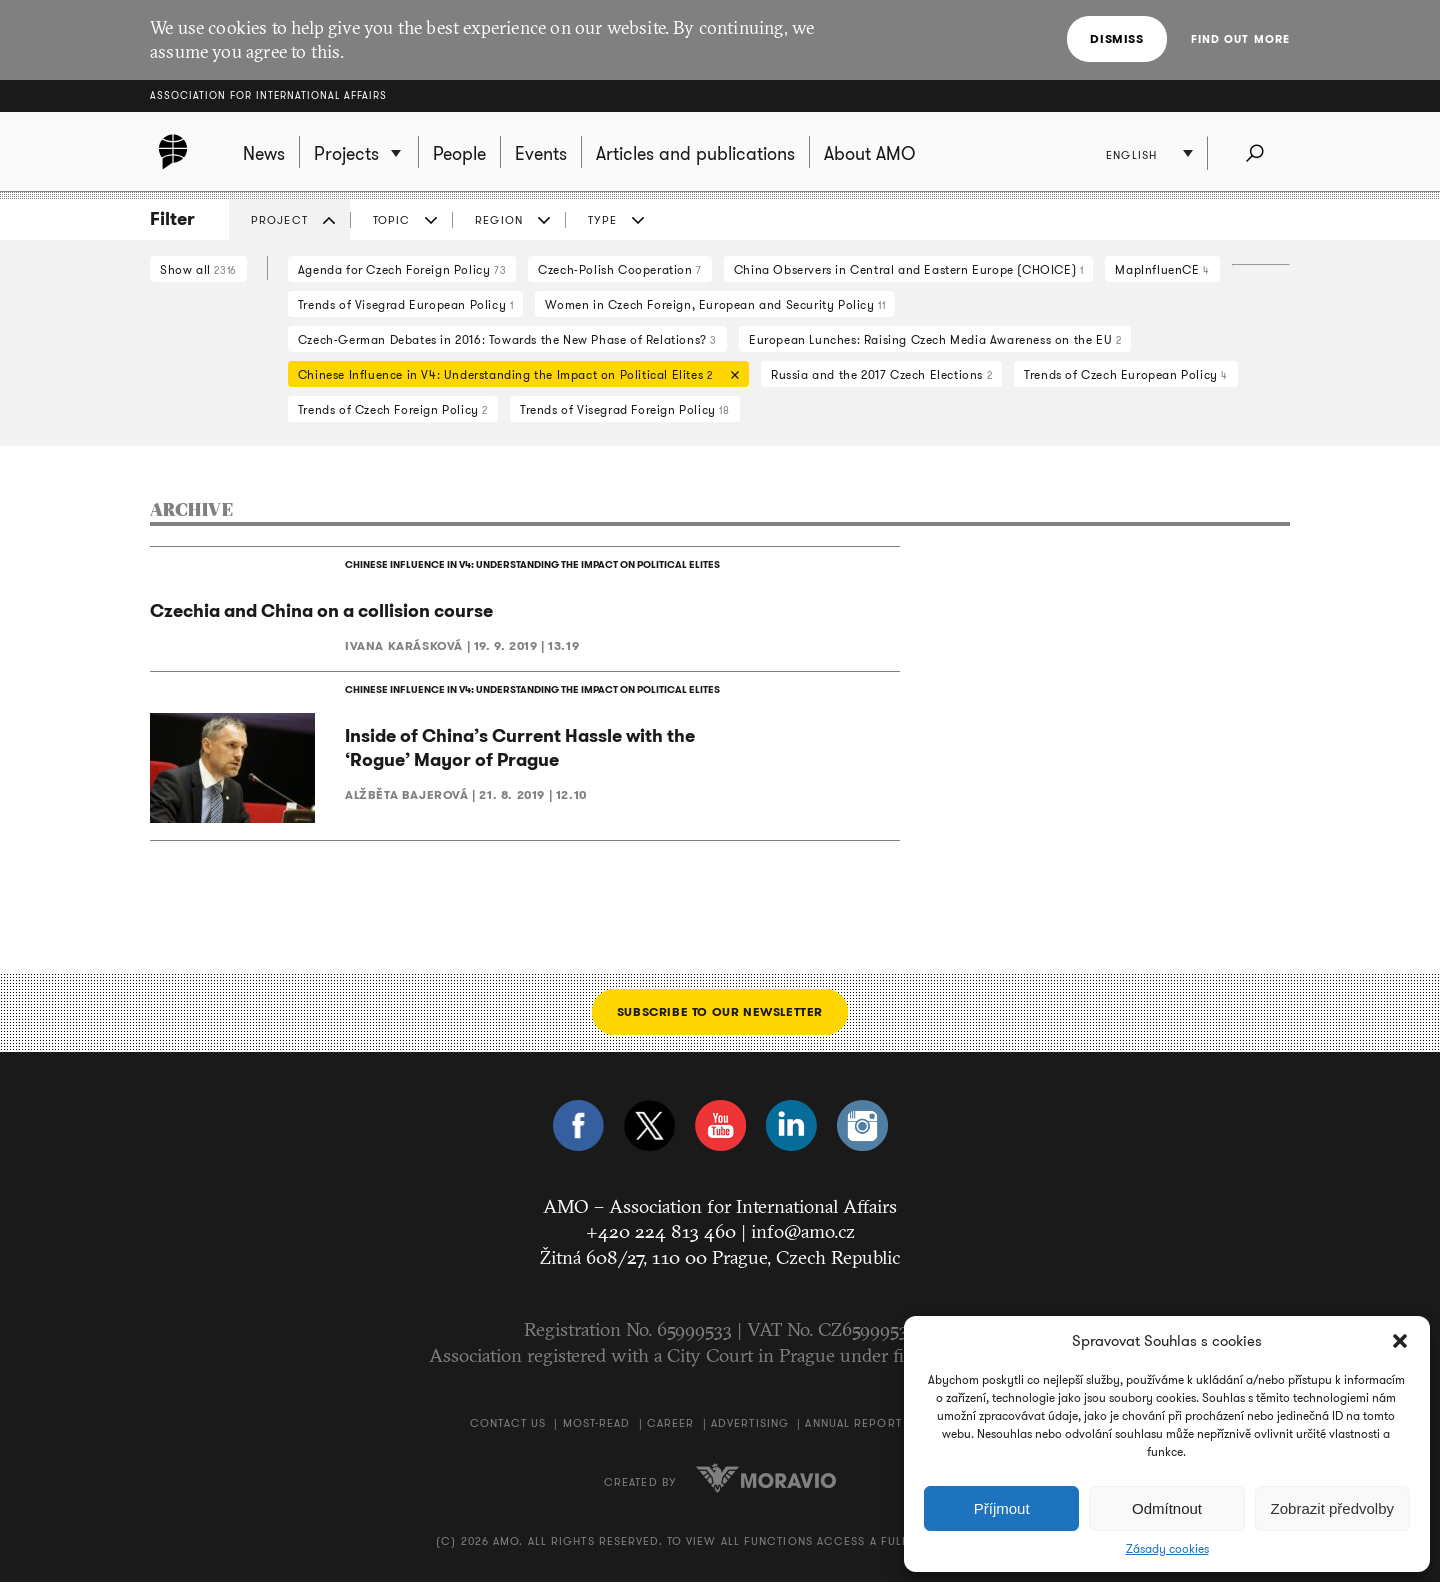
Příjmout (1002, 1508)
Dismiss (1116, 38)
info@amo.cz (803, 1231)
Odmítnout (1167, 1508)
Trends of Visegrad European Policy (406, 304)
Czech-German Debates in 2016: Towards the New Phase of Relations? (507, 339)
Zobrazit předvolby (1332, 1508)
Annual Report (853, 1423)
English (1131, 155)
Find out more (1240, 39)
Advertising (750, 1423)
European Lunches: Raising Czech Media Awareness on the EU (935, 339)
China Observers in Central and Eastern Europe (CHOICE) (909, 269)
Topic (392, 220)
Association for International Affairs (268, 95)
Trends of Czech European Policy (1126, 374)
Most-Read (597, 1423)
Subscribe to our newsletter (720, 1011)
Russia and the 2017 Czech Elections (881, 374)
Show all (198, 269)
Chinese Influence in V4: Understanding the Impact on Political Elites (513, 376)
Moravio (766, 1478)
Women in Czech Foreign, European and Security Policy (715, 304)
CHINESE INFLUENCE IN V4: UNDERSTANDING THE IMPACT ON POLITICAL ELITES (532, 564)
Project (279, 220)
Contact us (508, 1423)
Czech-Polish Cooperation (620, 269)
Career (671, 1423)
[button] (1400, 1341)
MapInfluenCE (1162, 269)
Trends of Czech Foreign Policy (393, 409)
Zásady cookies (1167, 1549)
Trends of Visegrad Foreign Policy (625, 409)
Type (602, 220)
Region (499, 220)
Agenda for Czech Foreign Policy (402, 269)
